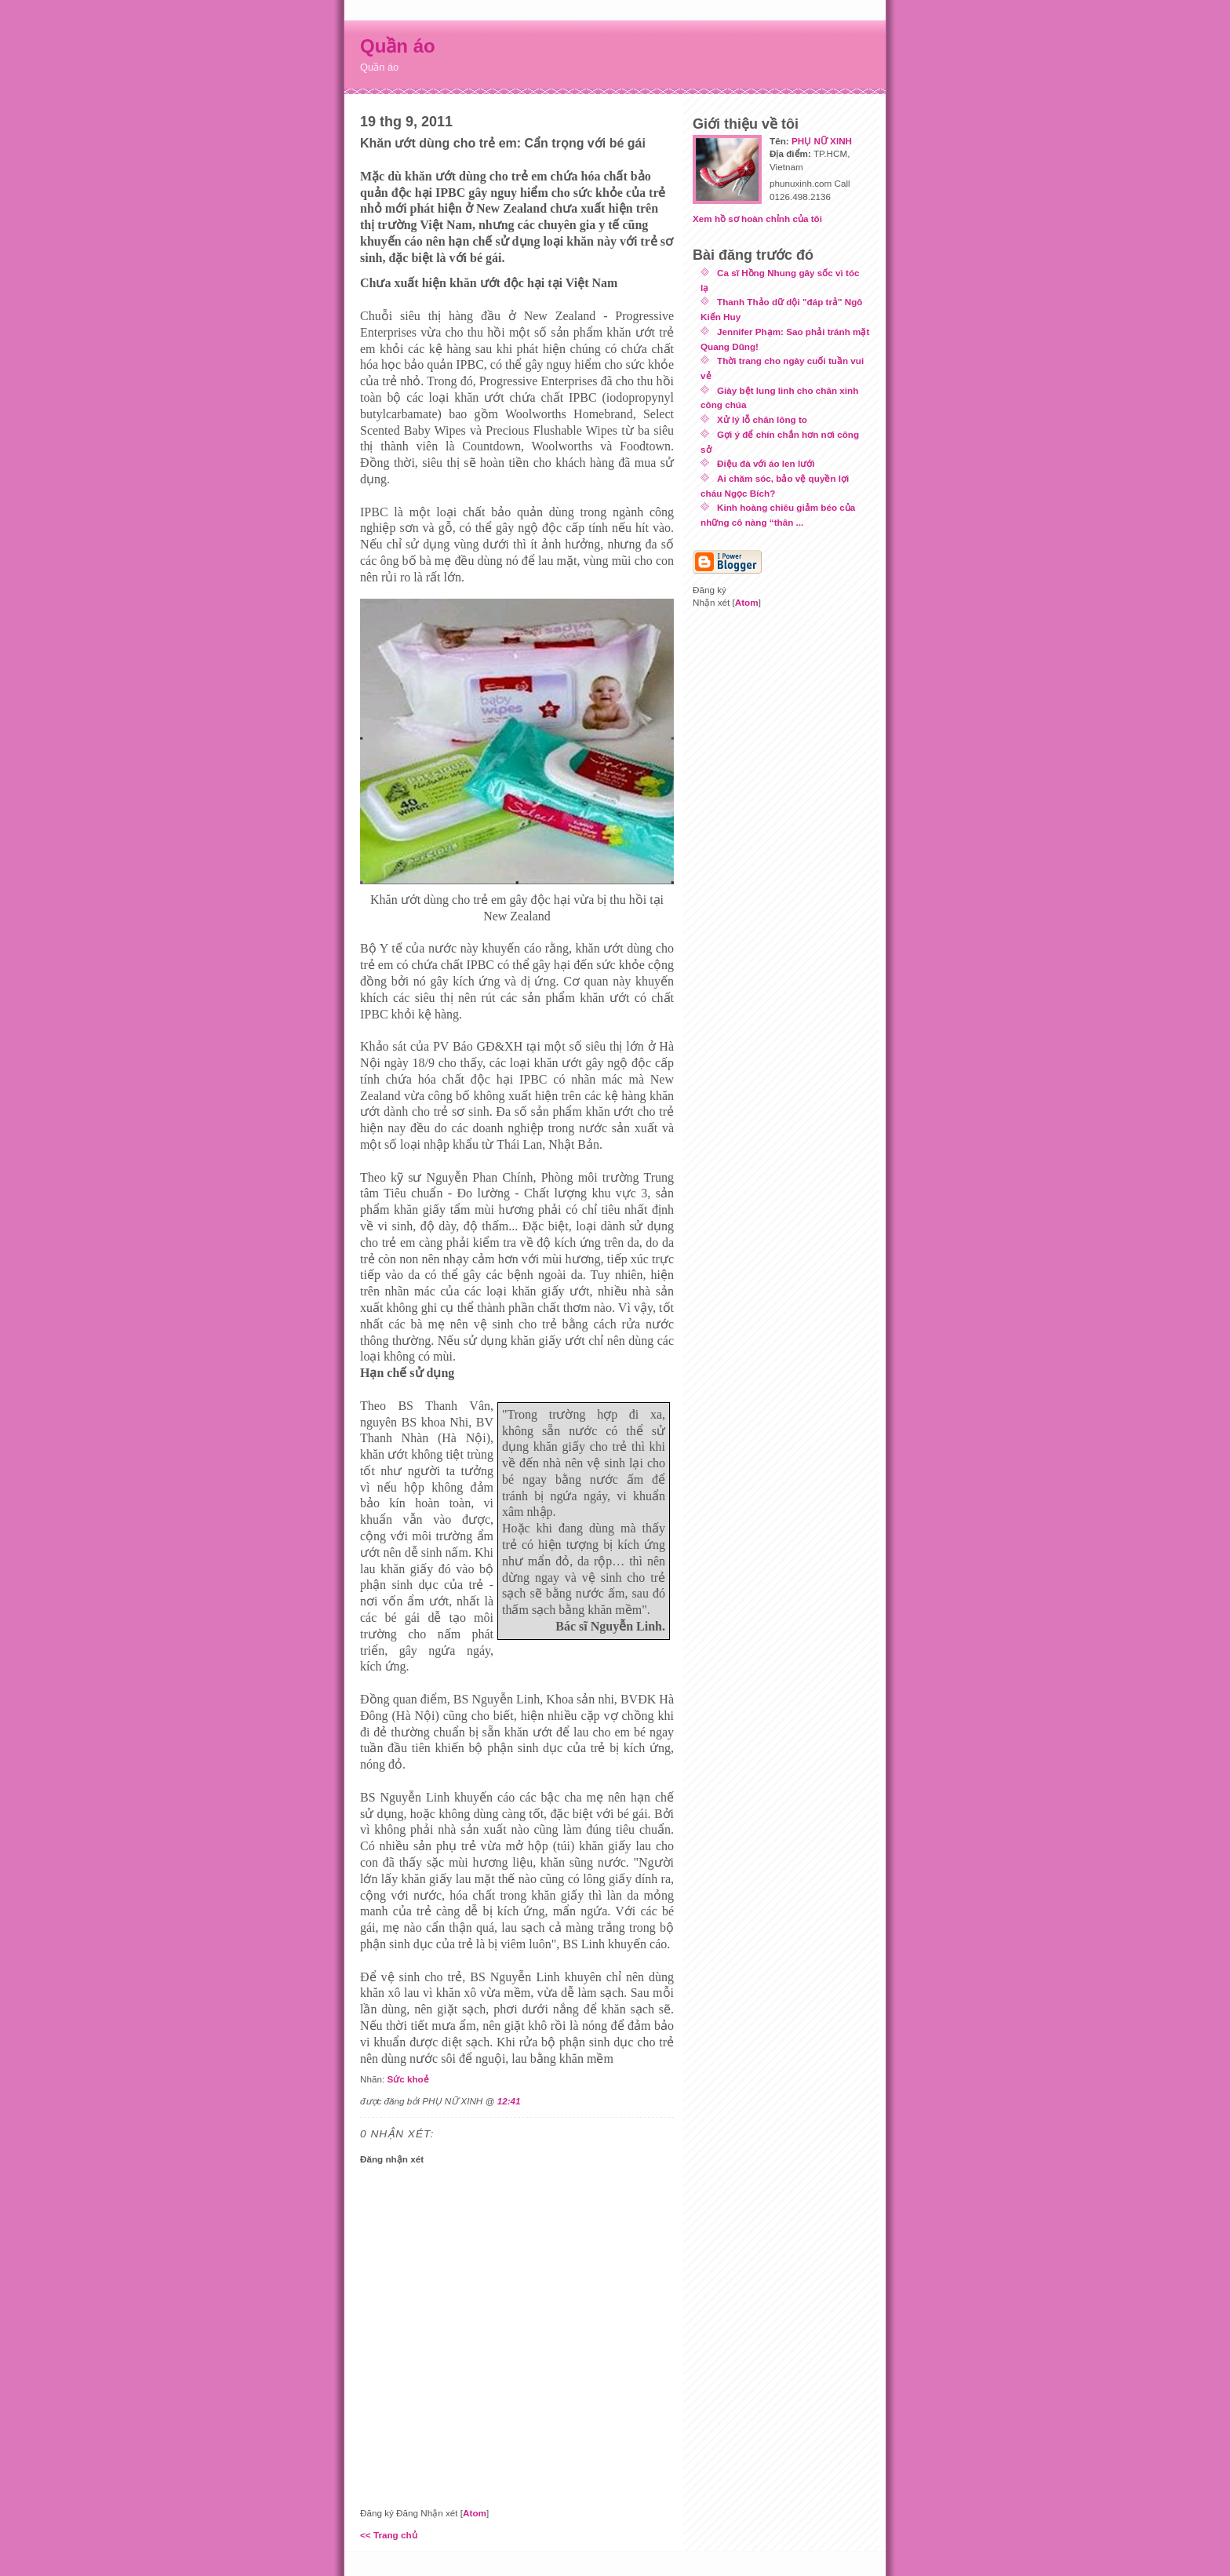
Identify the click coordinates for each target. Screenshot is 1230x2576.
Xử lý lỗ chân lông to (762, 419)
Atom (474, 2513)
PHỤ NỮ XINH (821, 141)
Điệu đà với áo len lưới (765, 463)
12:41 (509, 2101)
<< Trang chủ (388, 2535)
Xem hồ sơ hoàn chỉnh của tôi (757, 218)
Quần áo (397, 45)
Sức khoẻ (407, 2079)
